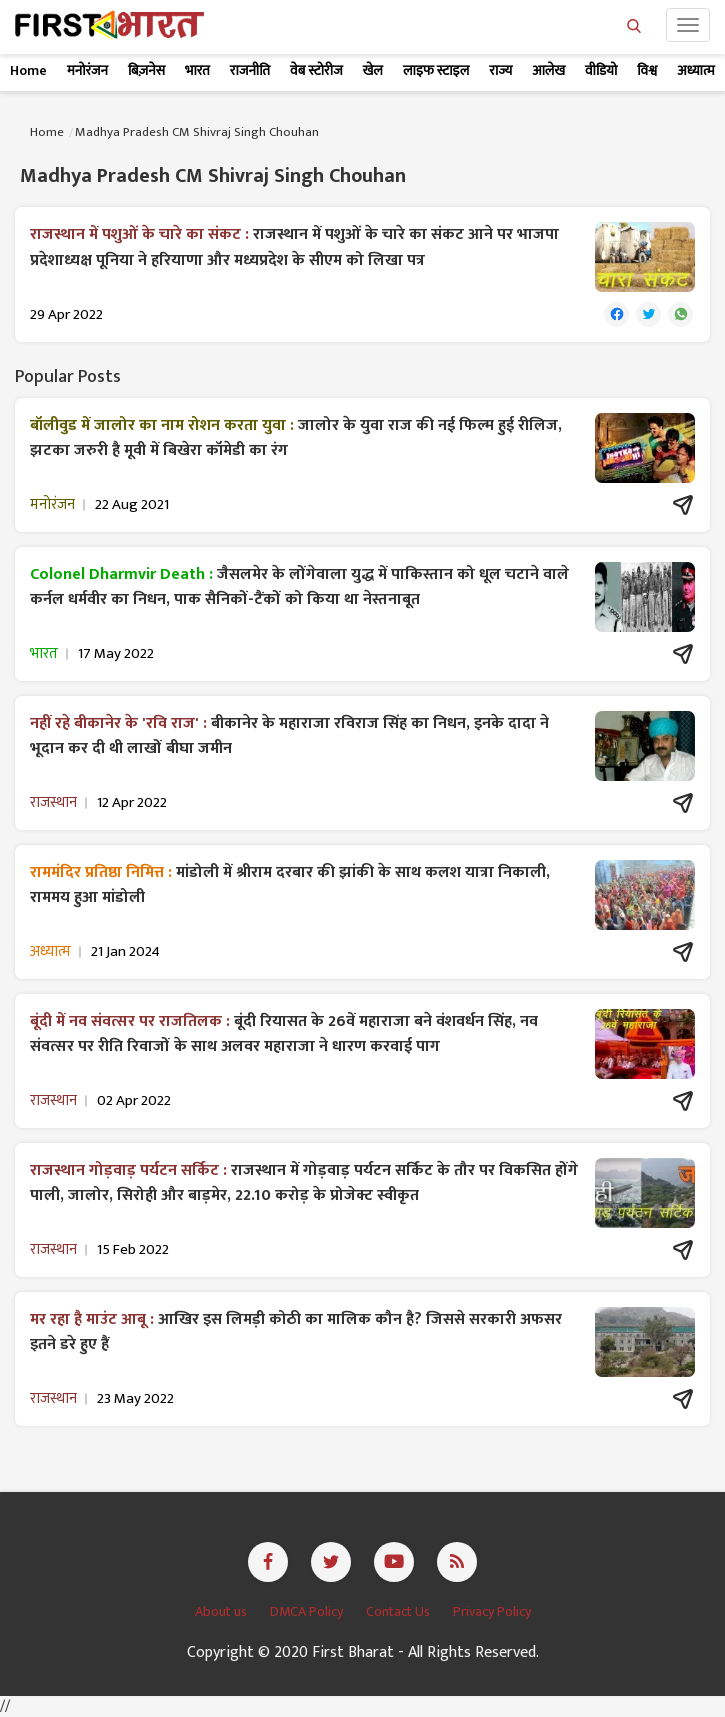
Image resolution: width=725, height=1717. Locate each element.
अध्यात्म (695, 70)
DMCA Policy (308, 1611)
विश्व (647, 70)
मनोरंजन (87, 70)
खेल (373, 70)
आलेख (548, 70)
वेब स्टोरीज (316, 70)
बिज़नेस (146, 70)
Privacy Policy (492, 1611)
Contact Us (399, 1611)
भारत (197, 70)
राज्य (500, 70)
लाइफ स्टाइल (436, 70)
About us (222, 1611)
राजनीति (250, 70)
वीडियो (601, 70)
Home (28, 70)
